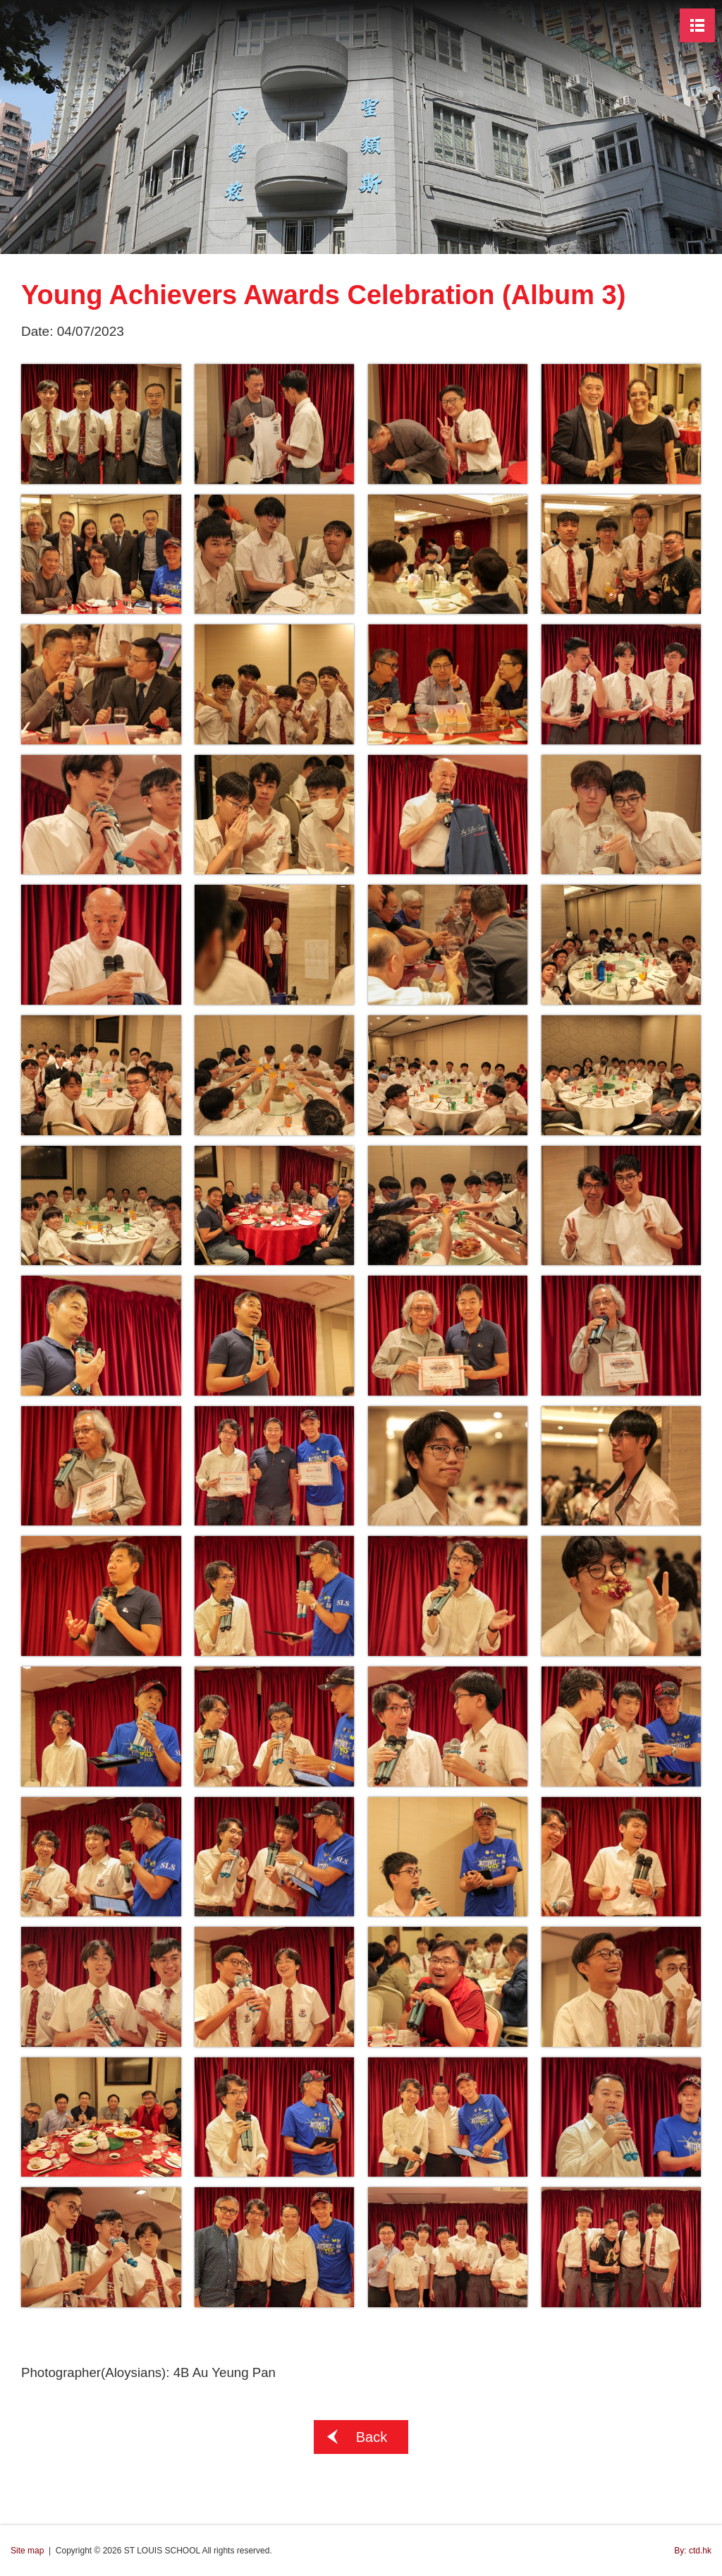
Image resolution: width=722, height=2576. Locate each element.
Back (371, 2437)
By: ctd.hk (692, 2551)
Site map (27, 2551)
